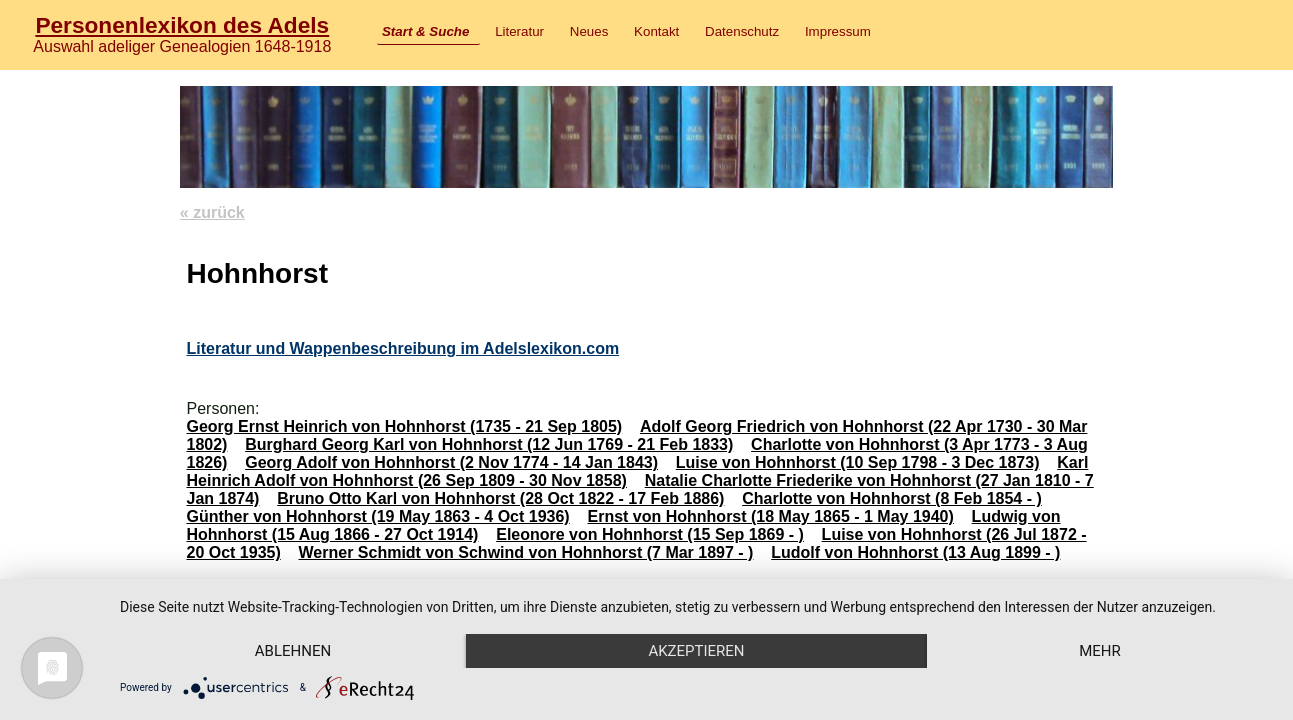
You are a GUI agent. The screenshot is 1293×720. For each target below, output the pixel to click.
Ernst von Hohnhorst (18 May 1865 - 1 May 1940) (770, 516)
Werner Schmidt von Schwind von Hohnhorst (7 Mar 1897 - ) (526, 552)
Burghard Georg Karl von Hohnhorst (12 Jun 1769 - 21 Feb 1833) (489, 444)
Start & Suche (425, 31)
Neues (589, 31)
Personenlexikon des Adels (182, 25)
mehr (1100, 651)
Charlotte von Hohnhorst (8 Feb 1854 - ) (892, 498)
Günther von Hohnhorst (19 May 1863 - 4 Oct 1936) (377, 516)
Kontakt (656, 31)
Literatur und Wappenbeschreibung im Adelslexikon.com (402, 348)
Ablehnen (293, 651)
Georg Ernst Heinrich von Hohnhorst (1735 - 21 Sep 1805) (404, 426)
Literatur (519, 31)
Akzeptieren (696, 651)
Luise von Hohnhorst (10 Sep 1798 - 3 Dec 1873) (858, 462)
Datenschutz (742, 31)
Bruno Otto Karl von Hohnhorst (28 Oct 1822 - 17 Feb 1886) (500, 498)
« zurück (212, 212)
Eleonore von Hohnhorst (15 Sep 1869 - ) (650, 534)
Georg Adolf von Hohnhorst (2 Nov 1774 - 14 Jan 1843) (451, 462)
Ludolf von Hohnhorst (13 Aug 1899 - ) (915, 552)
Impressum (838, 31)
